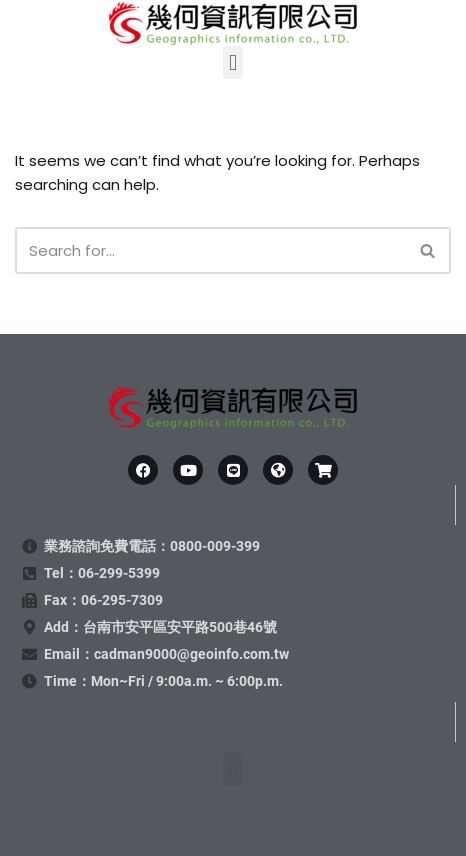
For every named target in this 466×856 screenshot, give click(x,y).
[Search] (210, 250)
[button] (232, 62)
